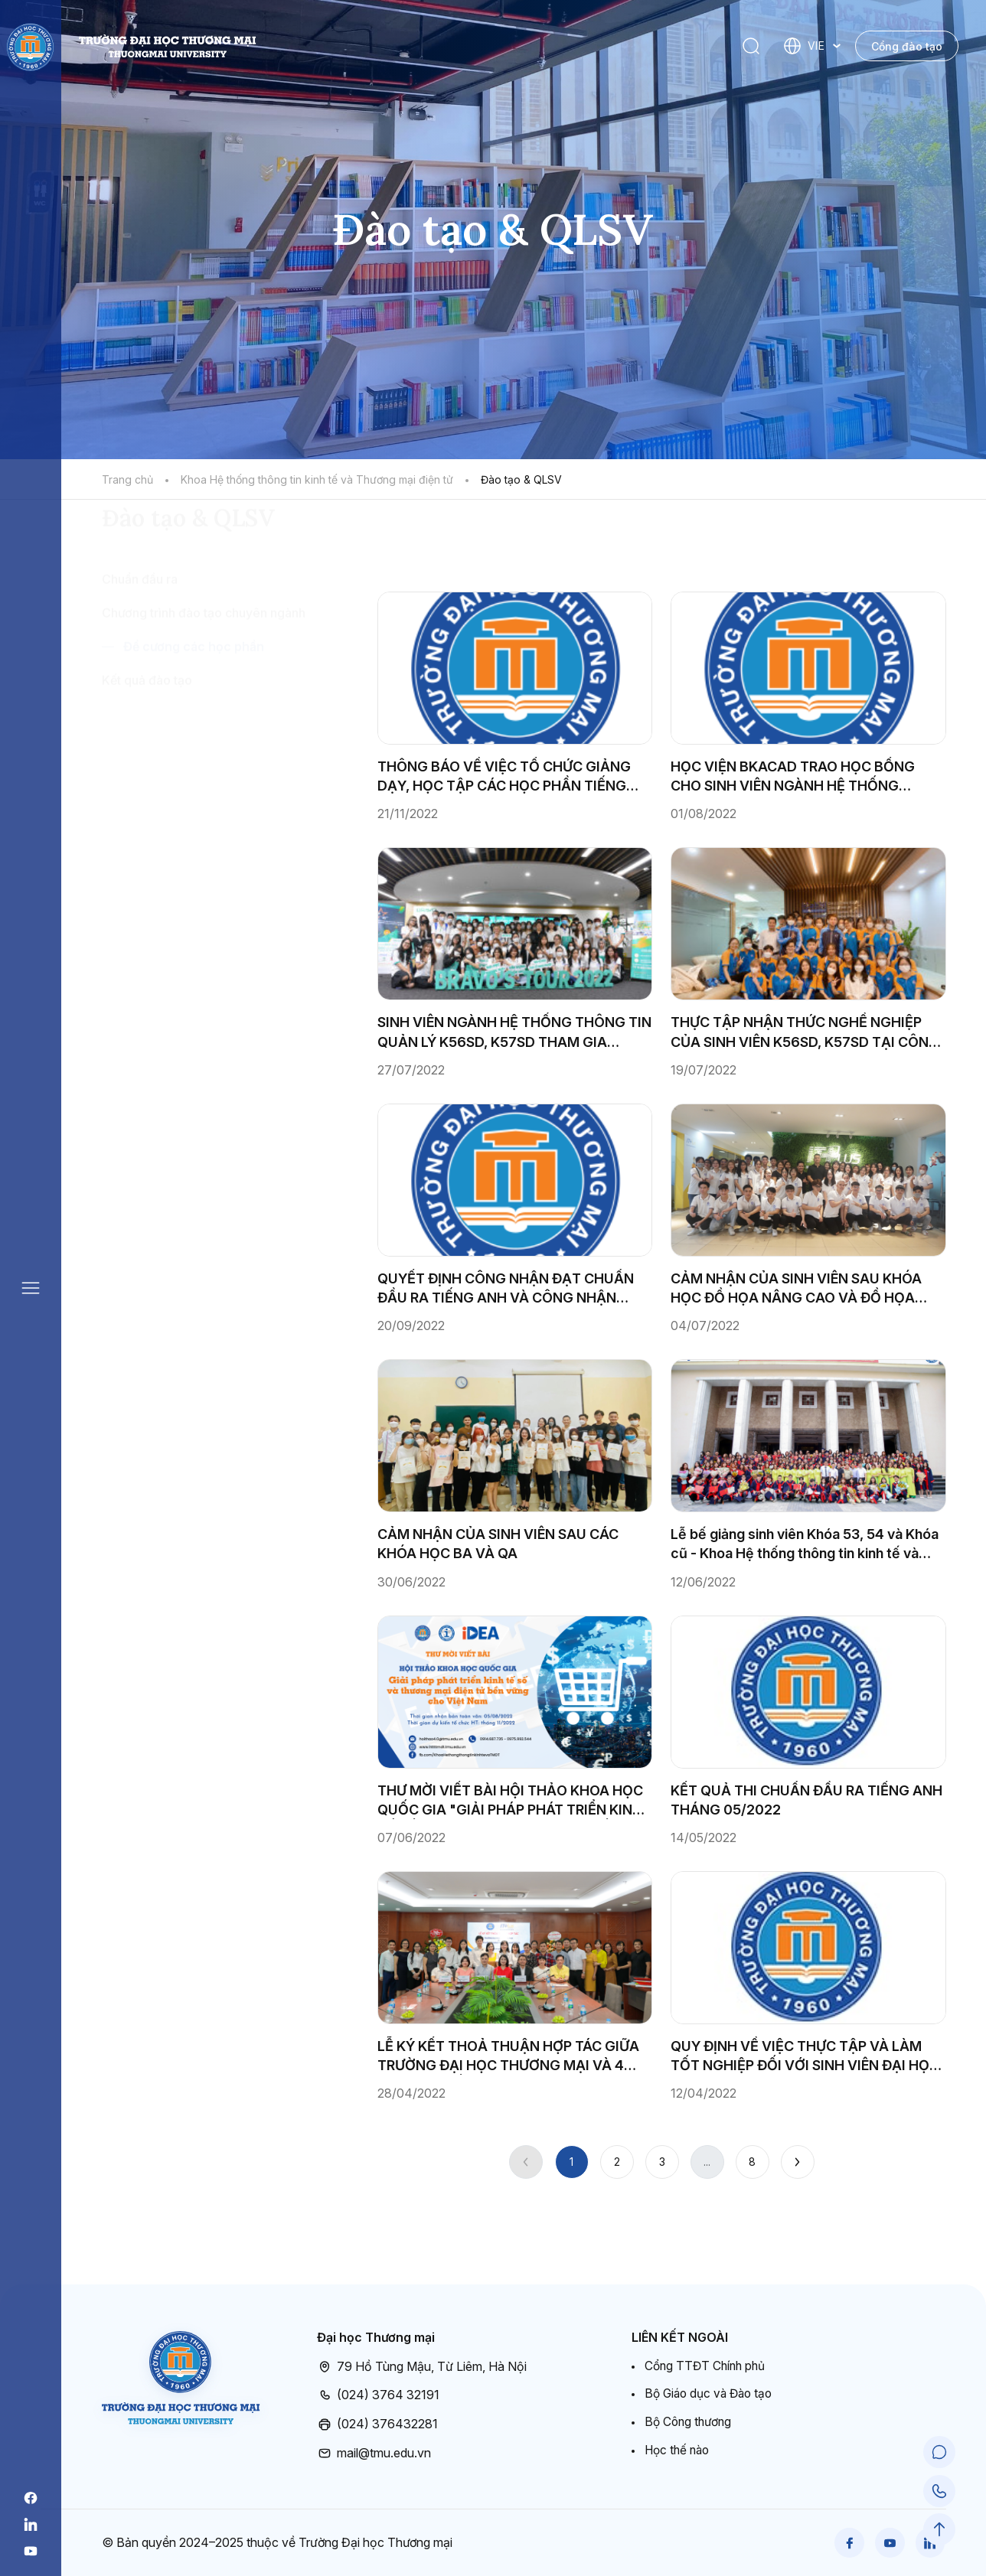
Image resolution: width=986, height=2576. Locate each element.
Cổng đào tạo (906, 46)
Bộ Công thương (690, 2423)
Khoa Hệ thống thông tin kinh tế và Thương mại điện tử (317, 479)
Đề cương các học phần (193, 734)
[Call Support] (940, 2493)
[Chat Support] (940, 2456)
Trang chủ (127, 479)
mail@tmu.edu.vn (374, 2452)
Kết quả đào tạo (147, 768)
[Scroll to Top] (940, 2530)
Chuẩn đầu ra (140, 667)
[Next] (798, 2162)
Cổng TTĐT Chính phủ (707, 2365)
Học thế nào (679, 2451)
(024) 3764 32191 (378, 2395)
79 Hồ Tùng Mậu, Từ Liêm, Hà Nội (422, 2366)
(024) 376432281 (377, 2424)
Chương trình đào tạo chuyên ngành (203, 701)
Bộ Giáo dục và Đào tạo (712, 2394)
